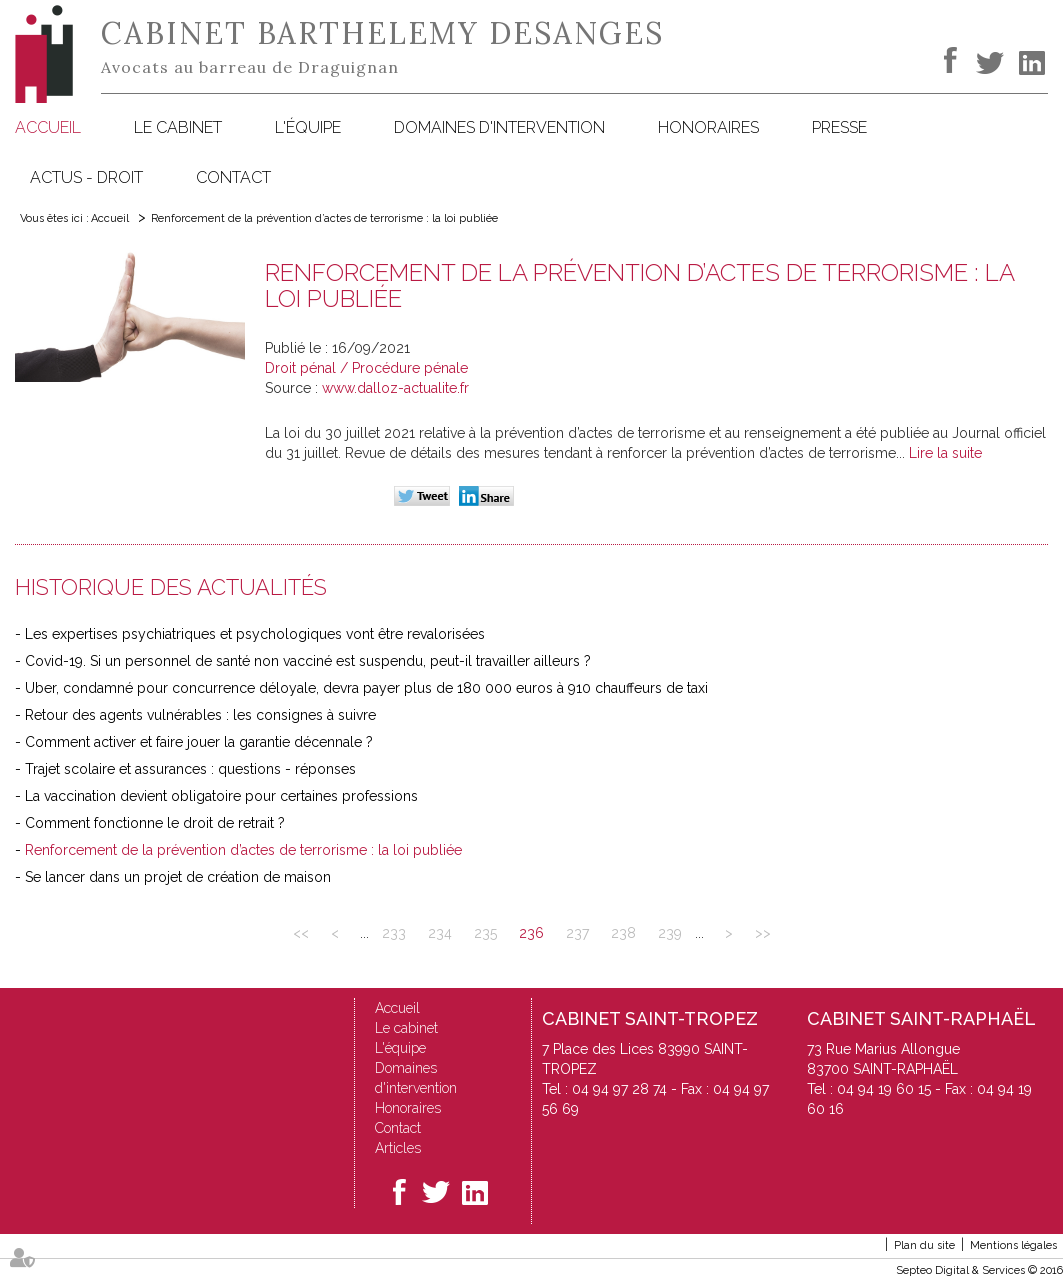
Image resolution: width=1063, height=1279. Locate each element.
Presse (839, 127)
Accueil (48, 127)
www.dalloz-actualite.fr (395, 388)
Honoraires (708, 127)
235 (485, 933)
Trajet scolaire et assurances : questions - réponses (190, 769)
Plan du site (924, 1245)
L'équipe (308, 127)
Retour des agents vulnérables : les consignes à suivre (200, 715)
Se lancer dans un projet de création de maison (178, 877)
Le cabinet (178, 127)
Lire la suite (945, 453)
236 (531, 933)
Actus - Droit (86, 177)
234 (440, 933)
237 (577, 933)
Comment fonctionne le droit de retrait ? (155, 823)
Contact (233, 177)
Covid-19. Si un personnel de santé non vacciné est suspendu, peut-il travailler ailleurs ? (308, 661)
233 (394, 933)
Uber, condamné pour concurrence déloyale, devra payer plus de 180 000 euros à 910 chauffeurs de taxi (366, 688)
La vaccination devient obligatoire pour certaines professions (221, 796)
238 (623, 933)
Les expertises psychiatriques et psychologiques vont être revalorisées (255, 634)
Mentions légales (1013, 1245)
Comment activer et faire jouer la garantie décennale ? (199, 742)
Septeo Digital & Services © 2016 (979, 1270)
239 (670, 933)
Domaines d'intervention (499, 127)
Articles (398, 1148)
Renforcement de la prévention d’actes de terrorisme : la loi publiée (324, 218)
